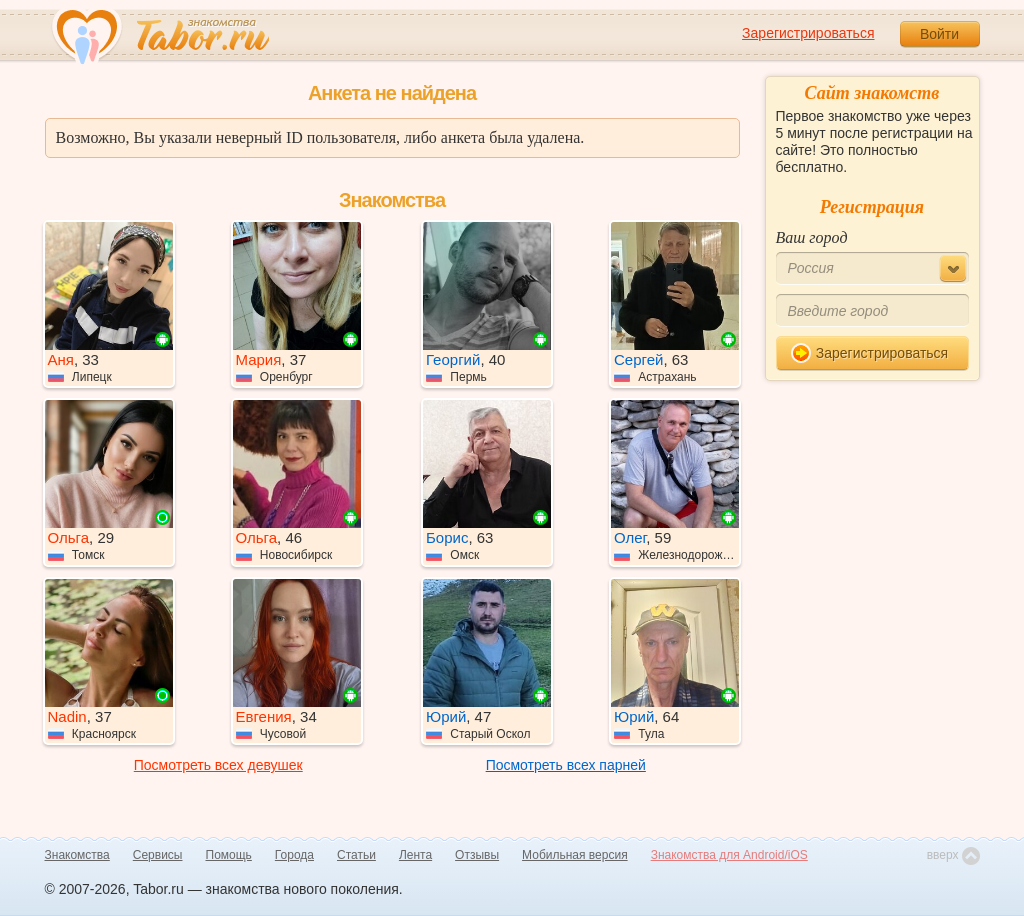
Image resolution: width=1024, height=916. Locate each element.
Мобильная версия (575, 855)
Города (294, 855)
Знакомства (77, 855)
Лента (415, 855)
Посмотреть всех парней (566, 765)
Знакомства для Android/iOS (729, 855)
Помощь (229, 855)
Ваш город (812, 237)
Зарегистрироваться (808, 33)
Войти (939, 34)
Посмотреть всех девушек (218, 765)
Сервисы (158, 855)
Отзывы (477, 855)
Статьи (356, 855)
